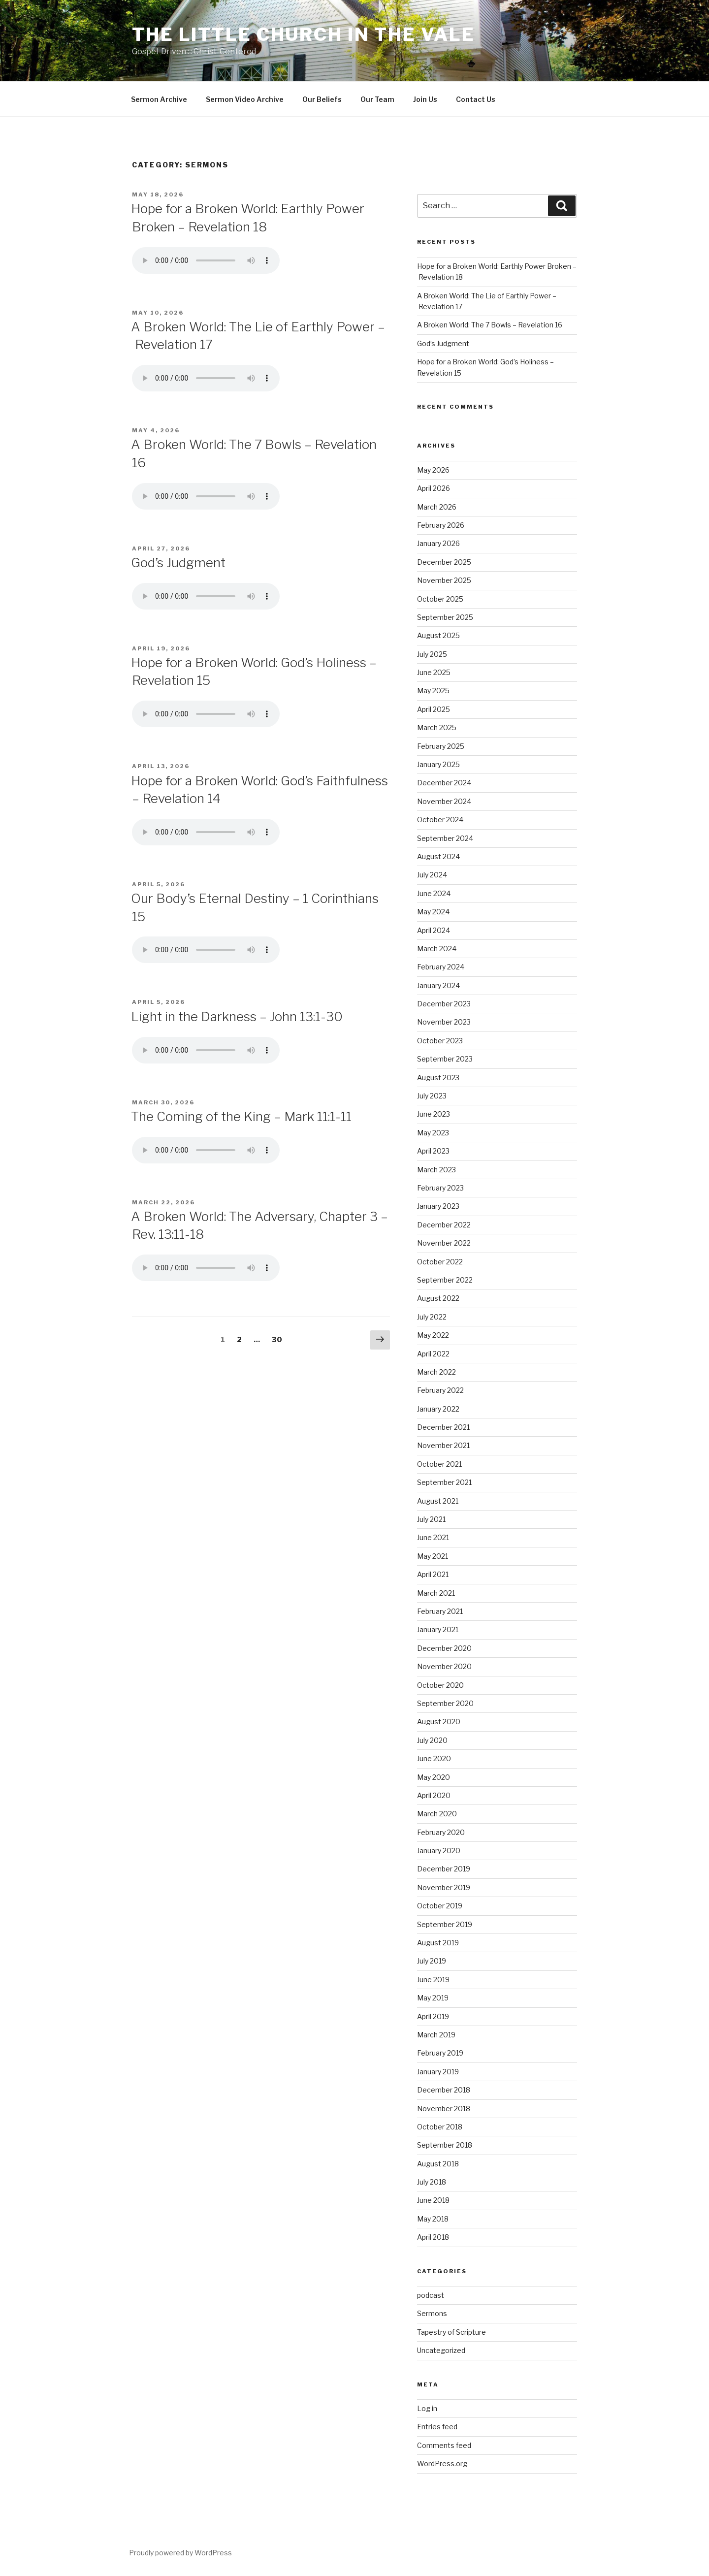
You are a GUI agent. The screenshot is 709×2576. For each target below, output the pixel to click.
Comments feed (444, 2445)
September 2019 (444, 1924)
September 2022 (445, 1280)
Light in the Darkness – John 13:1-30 (237, 1016)
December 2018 (443, 2090)
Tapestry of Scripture (451, 2332)
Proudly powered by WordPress (180, 2552)
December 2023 (444, 1003)
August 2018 (438, 2163)
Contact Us (475, 99)
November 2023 (444, 1022)
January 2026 (438, 543)
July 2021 (431, 1519)
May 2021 (432, 1556)
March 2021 (436, 1593)
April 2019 (433, 2016)
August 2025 (438, 635)
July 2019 (431, 1961)
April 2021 (433, 1574)
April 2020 (434, 1795)
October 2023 (440, 1040)
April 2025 (433, 709)
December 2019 (443, 1869)
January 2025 (438, 764)
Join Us (425, 99)
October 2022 (440, 1261)
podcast (430, 2295)
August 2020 (438, 1721)
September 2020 (445, 1703)
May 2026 (433, 470)
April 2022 (433, 1354)
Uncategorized (441, 2350)
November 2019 (443, 1887)
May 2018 (433, 2219)
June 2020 (434, 1758)
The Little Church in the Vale (303, 34)
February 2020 (441, 1832)
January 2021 (437, 1629)
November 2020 (444, 1666)
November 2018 (443, 2108)
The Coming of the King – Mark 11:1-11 (241, 1116)
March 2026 (436, 507)
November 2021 (443, 1445)
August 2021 (437, 1501)
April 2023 (433, 1151)
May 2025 (433, 690)
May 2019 (433, 1998)
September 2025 (445, 617)
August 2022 (438, 1298)
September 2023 (445, 1059)
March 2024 (436, 948)
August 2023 (438, 1077)
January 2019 (438, 2071)
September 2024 (445, 838)
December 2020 (444, 1648)
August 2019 (438, 1942)
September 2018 (444, 2145)
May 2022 (433, 1335)
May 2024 (433, 911)
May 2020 (433, 1777)
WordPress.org (442, 2463)
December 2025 (444, 562)
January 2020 (438, 1850)
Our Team (377, 99)
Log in (427, 2408)
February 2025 (440, 746)
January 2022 (438, 1409)
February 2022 (440, 1390)
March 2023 (436, 1169)
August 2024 (438, 856)
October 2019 (439, 1905)
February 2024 (440, 967)
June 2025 (434, 672)
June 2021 (433, 1537)
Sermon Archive (159, 99)
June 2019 (433, 1979)
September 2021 (444, 1482)
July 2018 (431, 2182)
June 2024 (434, 893)
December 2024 (444, 782)
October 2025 (440, 599)
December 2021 (443, 1427)
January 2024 (438, 985)
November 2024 (444, 801)
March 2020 (437, 1813)
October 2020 (440, 1685)
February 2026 (440, 525)
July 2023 (432, 1096)
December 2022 (444, 1225)
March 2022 (436, 1372)
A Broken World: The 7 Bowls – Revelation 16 (489, 325)
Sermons (432, 2313)
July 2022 (432, 1317)
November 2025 (444, 580)
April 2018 (433, 2237)
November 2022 (444, 1243)
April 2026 (433, 488)
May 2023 (433, 1132)
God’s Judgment (178, 562)
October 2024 (440, 819)
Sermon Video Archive (245, 99)
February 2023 (440, 1188)
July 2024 (432, 874)
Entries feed (437, 2426)
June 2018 (433, 2200)
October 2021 (439, 1464)
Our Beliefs (322, 99)
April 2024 (433, 930)
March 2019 (436, 2034)
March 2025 (436, 727)
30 (280, 1339)
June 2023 (433, 1114)
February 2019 (440, 2053)
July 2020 (432, 1740)
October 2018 (439, 2127)
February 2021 (440, 1611)
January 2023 (438, 1206)
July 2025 (432, 654)
